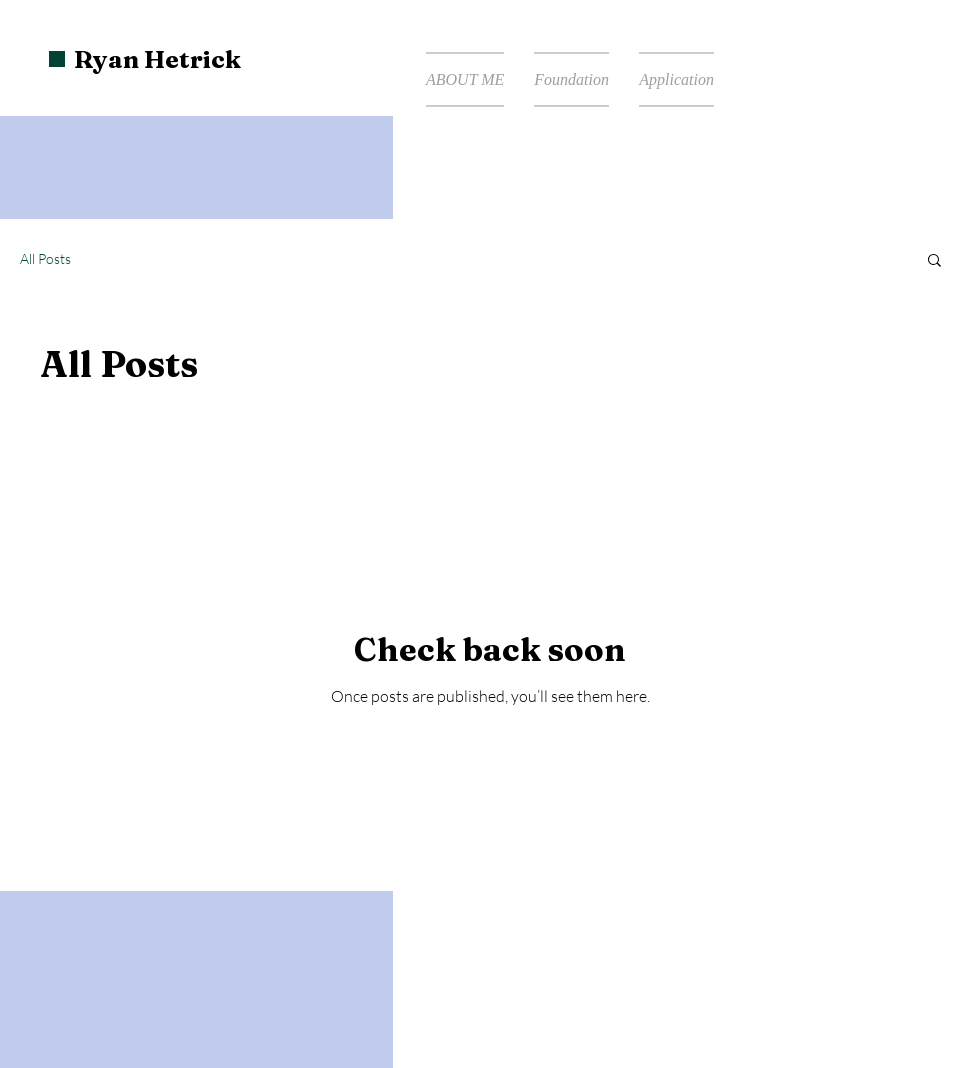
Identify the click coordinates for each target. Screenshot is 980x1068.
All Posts (45, 258)
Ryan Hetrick (157, 59)
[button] (934, 261)
